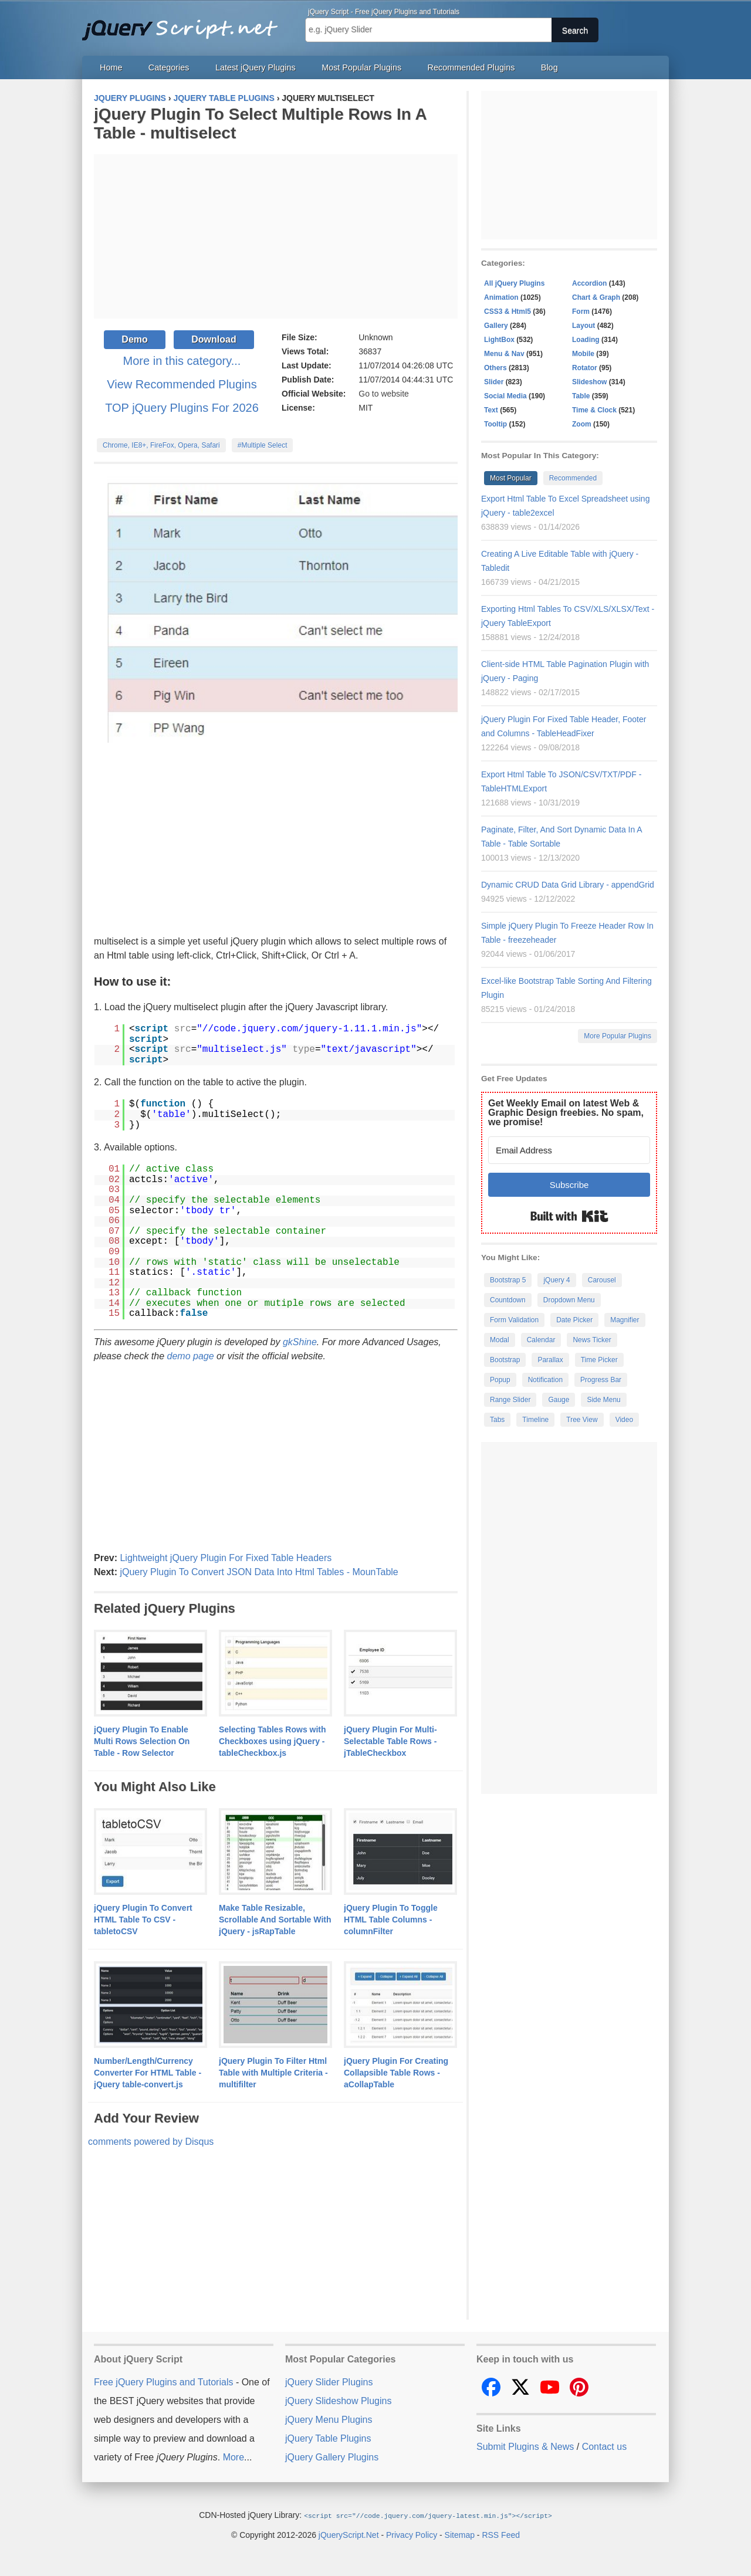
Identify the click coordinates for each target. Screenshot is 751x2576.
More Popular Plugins (617, 1036)
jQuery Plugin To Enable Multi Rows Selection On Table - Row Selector (142, 1741)
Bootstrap (505, 1360)
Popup (500, 1380)
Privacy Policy (411, 2534)
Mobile (583, 354)
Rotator (584, 368)
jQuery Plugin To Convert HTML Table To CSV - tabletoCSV (143, 1919)
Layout (583, 325)
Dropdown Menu (569, 1300)
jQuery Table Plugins (328, 2438)
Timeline (535, 1420)
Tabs (497, 1420)
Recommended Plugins (471, 67)
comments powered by (151, 2142)
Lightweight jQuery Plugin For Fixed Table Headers (225, 1558)
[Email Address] (569, 1150)
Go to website (383, 393)
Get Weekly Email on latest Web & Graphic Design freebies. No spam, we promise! (566, 1112)
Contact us (604, 2447)
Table (581, 396)
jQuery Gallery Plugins (331, 2457)
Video (624, 1420)
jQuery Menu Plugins (329, 2420)
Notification (545, 1380)
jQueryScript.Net (349, 2534)
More (233, 2457)
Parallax (550, 1360)
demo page (190, 1356)
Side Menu (603, 1400)
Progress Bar (600, 1380)
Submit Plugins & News (525, 2447)
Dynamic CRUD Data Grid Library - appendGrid (567, 884)
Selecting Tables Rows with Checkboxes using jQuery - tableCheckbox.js (272, 1741)
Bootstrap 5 (508, 1280)
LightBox (499, 340)
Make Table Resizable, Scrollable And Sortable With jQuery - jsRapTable (275, 1919)
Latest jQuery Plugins (255, 67)
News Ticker (592, 1340)
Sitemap (460, 2534)
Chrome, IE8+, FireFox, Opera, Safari (161, 445)
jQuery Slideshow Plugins (338, 2401)
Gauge (558, 1400)
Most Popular (511, 478)
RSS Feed (501, 2534)
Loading (586, 340)
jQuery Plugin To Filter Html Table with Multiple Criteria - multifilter (273, 2072)
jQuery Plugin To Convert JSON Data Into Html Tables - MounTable (259, 1572)
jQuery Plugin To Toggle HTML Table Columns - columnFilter (391, 1919)
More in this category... (182, 360)
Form (581, 311)
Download (213, 339)
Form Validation (514, 1320)
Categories (169, 67)
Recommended (573, 478)
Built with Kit (569, 1216)
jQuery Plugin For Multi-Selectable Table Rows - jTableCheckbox (390, 1741)
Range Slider (510, 1400)
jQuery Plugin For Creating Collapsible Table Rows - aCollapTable (396, 2072)
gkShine (300, 1342)
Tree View (581, 1420)
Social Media (505, 396)
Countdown (508, 1300)
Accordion (589, 283)
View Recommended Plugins (181, 384)
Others (495, 368)
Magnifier (624, 1320)
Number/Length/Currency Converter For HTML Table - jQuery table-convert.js (147, 2072)
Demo (134, 339)
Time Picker (599, 1360)
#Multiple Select (262, 445)
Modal (499, 1340)
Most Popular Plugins (361, 67)
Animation (501, 297)
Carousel (602, 1280)
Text (491, 410)
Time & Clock (594, 410)
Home (111, 67)
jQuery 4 (556, 1280)
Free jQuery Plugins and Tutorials (184, 23)
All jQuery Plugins (514, 283)
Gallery (496, 325)
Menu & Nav (504, 354)
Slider (493, 382)
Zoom (581, 424)
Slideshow (589, 382)
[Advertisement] (276, 236)
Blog (549, 67)
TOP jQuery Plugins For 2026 (182, 407)
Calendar (541, 1340)
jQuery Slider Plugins (329, 2382)
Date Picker (574, 1320)
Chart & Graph (596, 297)
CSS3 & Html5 (507, 311)
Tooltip (495, 424)
